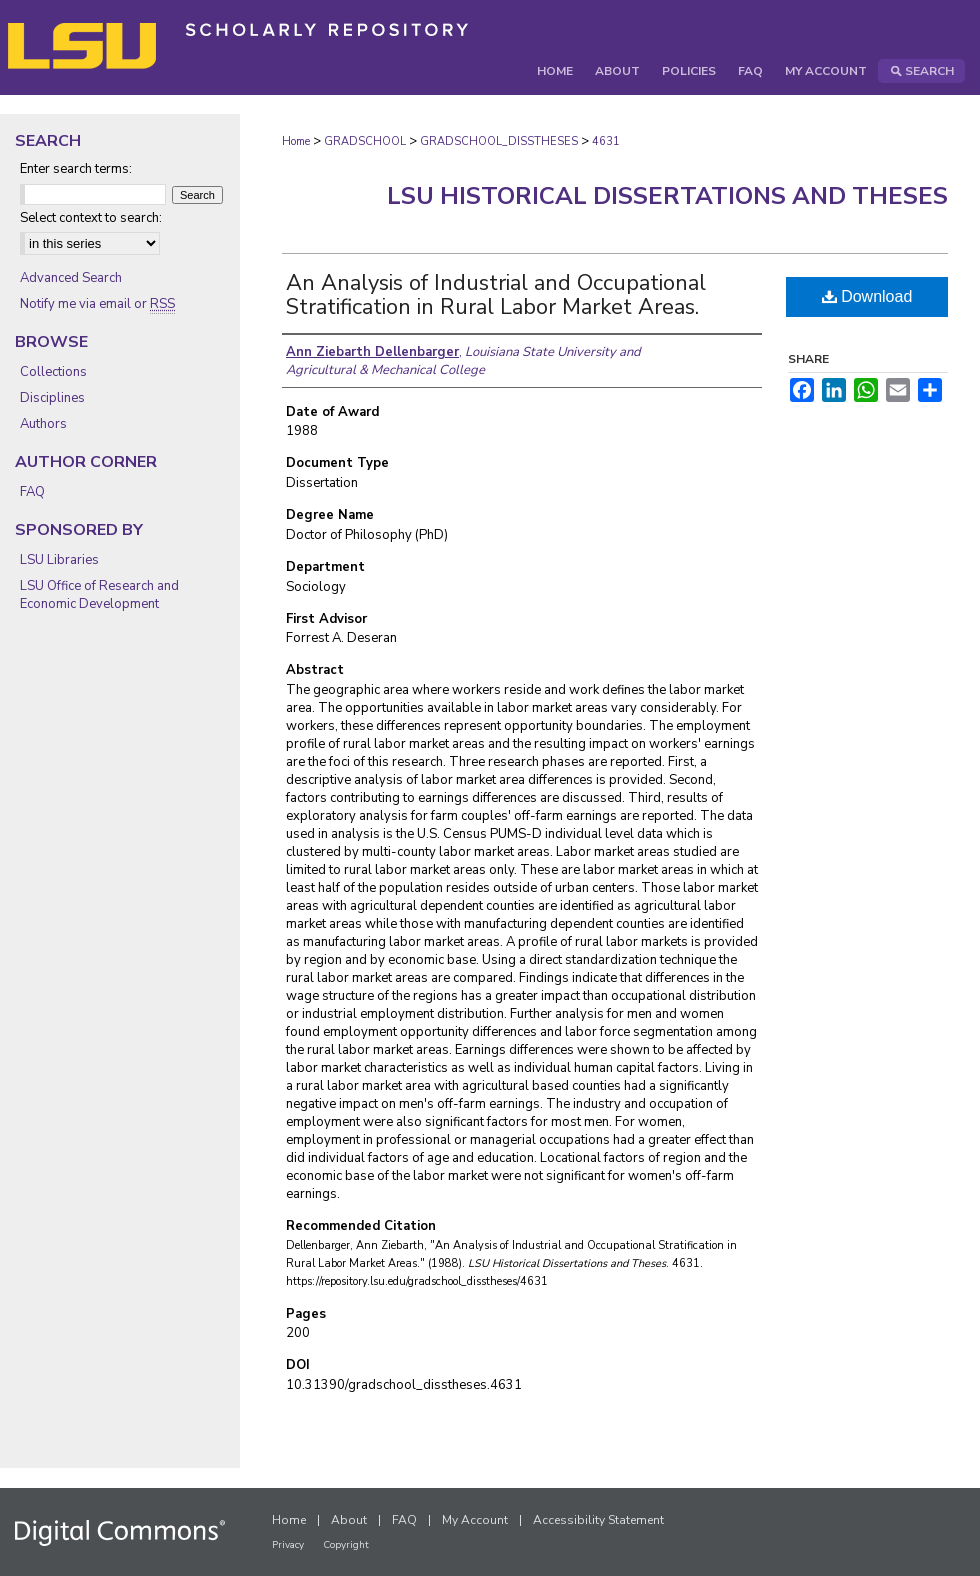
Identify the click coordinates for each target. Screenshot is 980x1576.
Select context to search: (91, 218)
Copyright (346, 1545)
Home (296, 141)
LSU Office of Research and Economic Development (99, 595)
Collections (53, 372)
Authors (43, 424)
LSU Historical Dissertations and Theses (667, 196)
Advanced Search (71, 278)
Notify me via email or (97, 304)
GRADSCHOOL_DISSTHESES (499, 141)
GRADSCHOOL (365, 141)
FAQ (32, 492)
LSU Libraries (59, 560)
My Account (475, 1520)
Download (867, 296)
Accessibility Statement (598, 1520)
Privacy (288, 1545)
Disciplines (52, 398)
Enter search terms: (76, 169)
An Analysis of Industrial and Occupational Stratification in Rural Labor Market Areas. (496, 295)
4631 (606, 141)
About (349, 1520)
